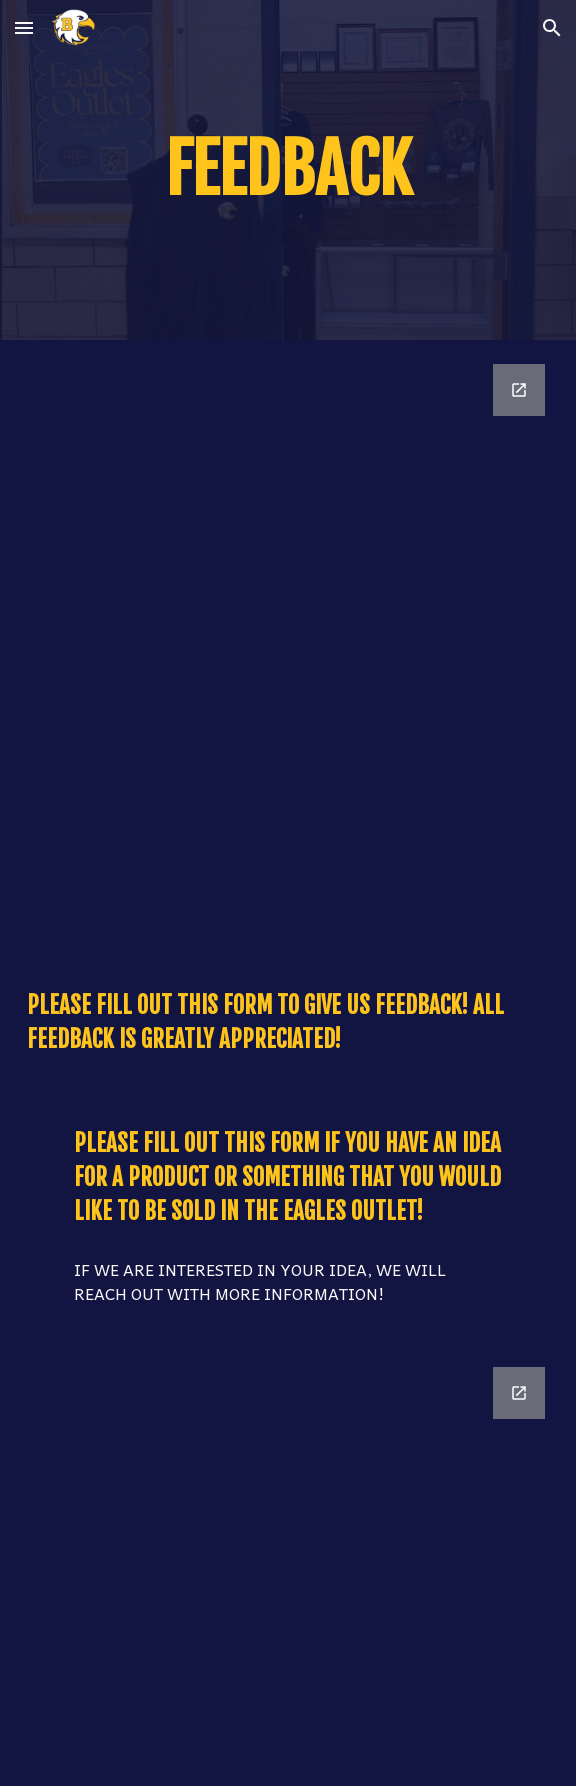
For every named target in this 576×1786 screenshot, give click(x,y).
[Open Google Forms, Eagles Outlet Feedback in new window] (519, 390)
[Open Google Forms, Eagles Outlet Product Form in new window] (519, 1393)
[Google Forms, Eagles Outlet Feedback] (288, 648)
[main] (288, 170)
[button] (24, 27)
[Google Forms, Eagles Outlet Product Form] (288, 1564)
